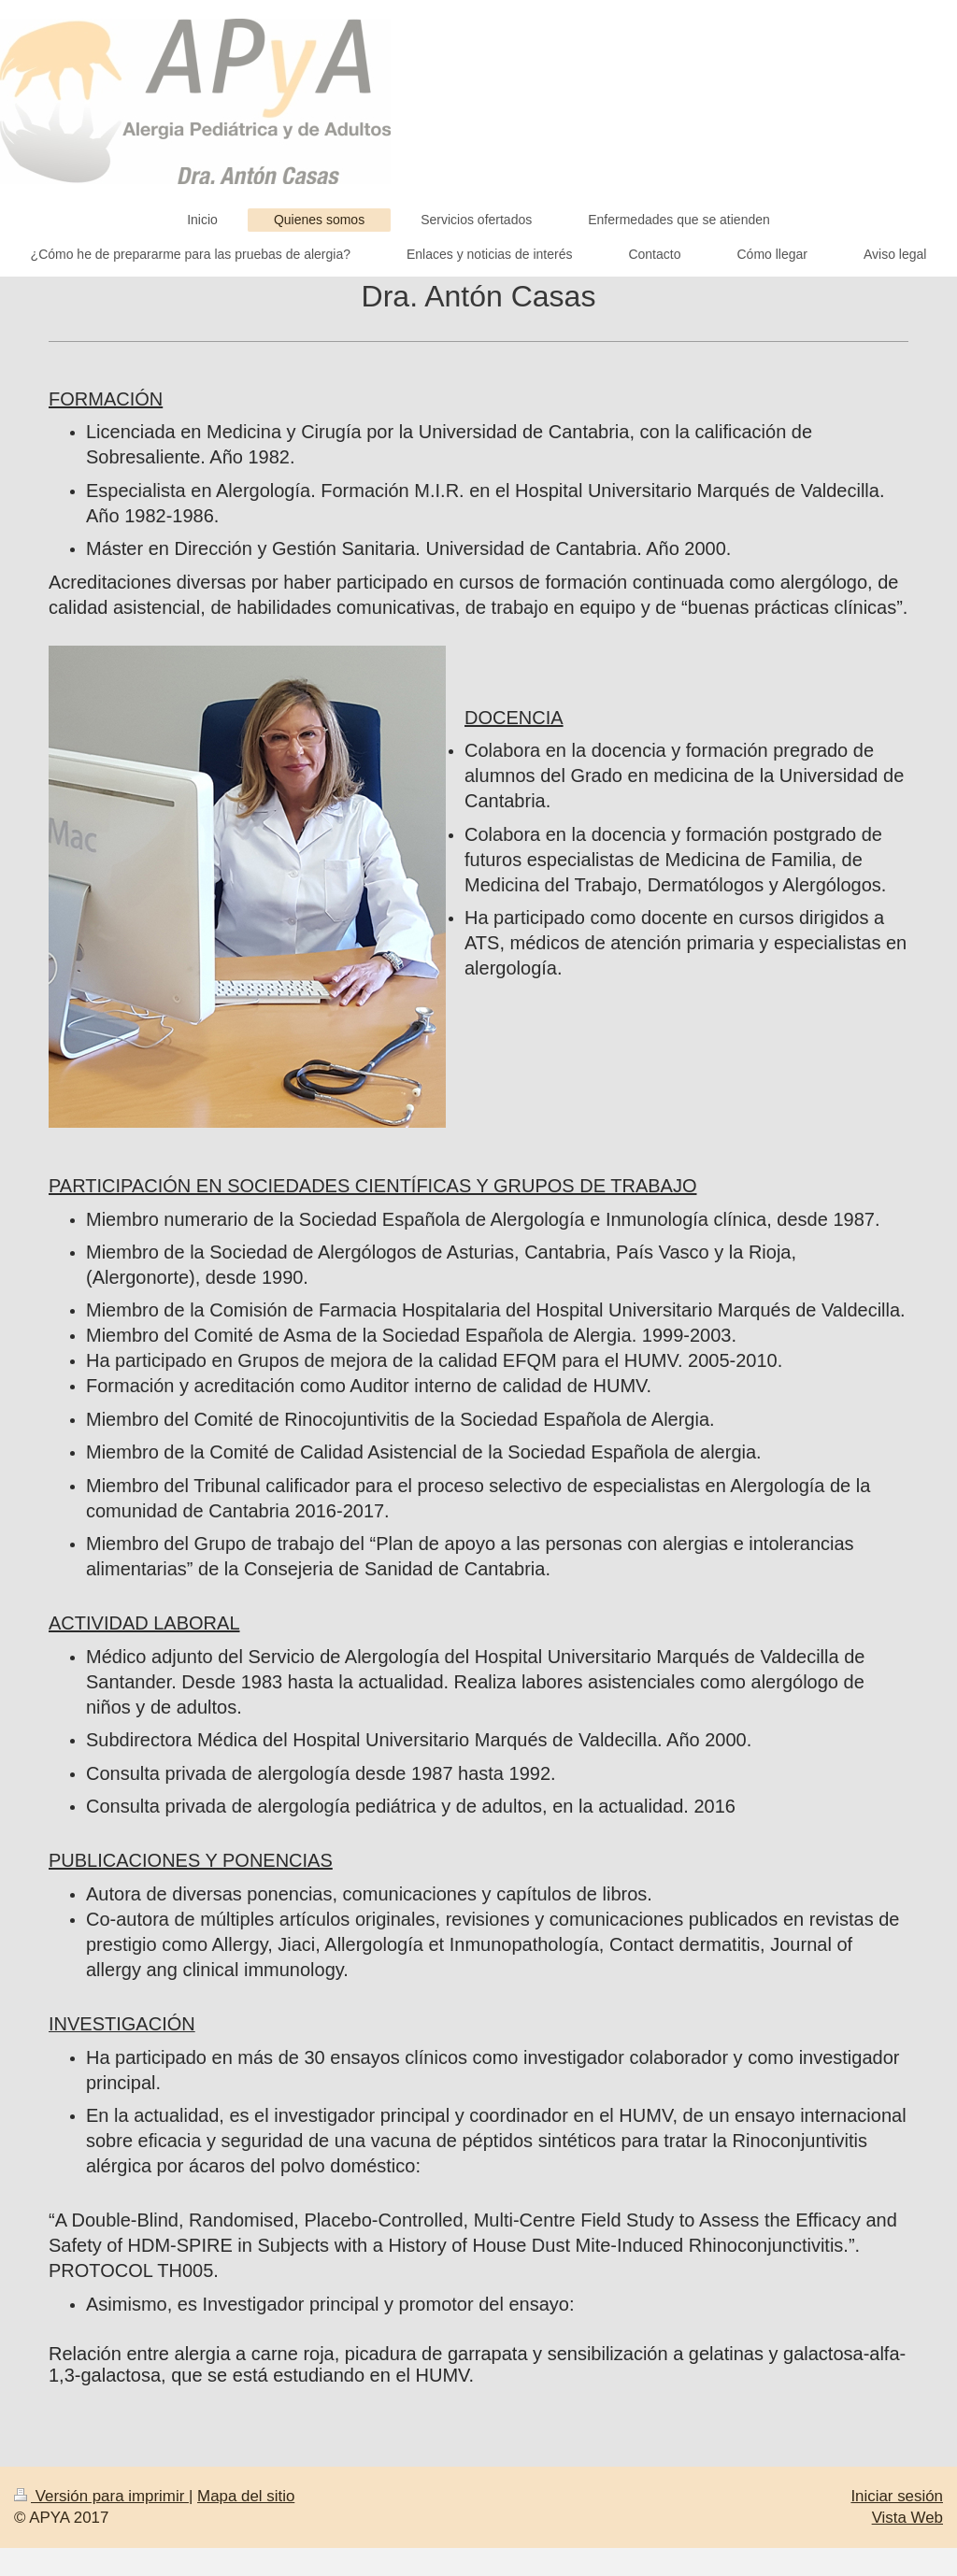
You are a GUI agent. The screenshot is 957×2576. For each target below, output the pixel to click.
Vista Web (907, 2517)
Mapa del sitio (245, 2496)
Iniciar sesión (896, 2496)
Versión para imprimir (101, 2496)
